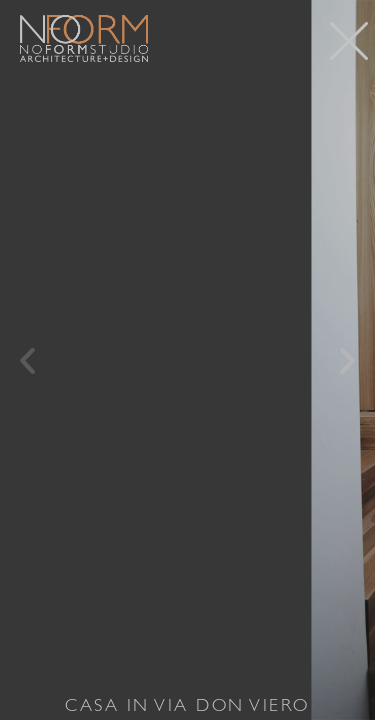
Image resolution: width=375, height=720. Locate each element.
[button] (27, 360)
